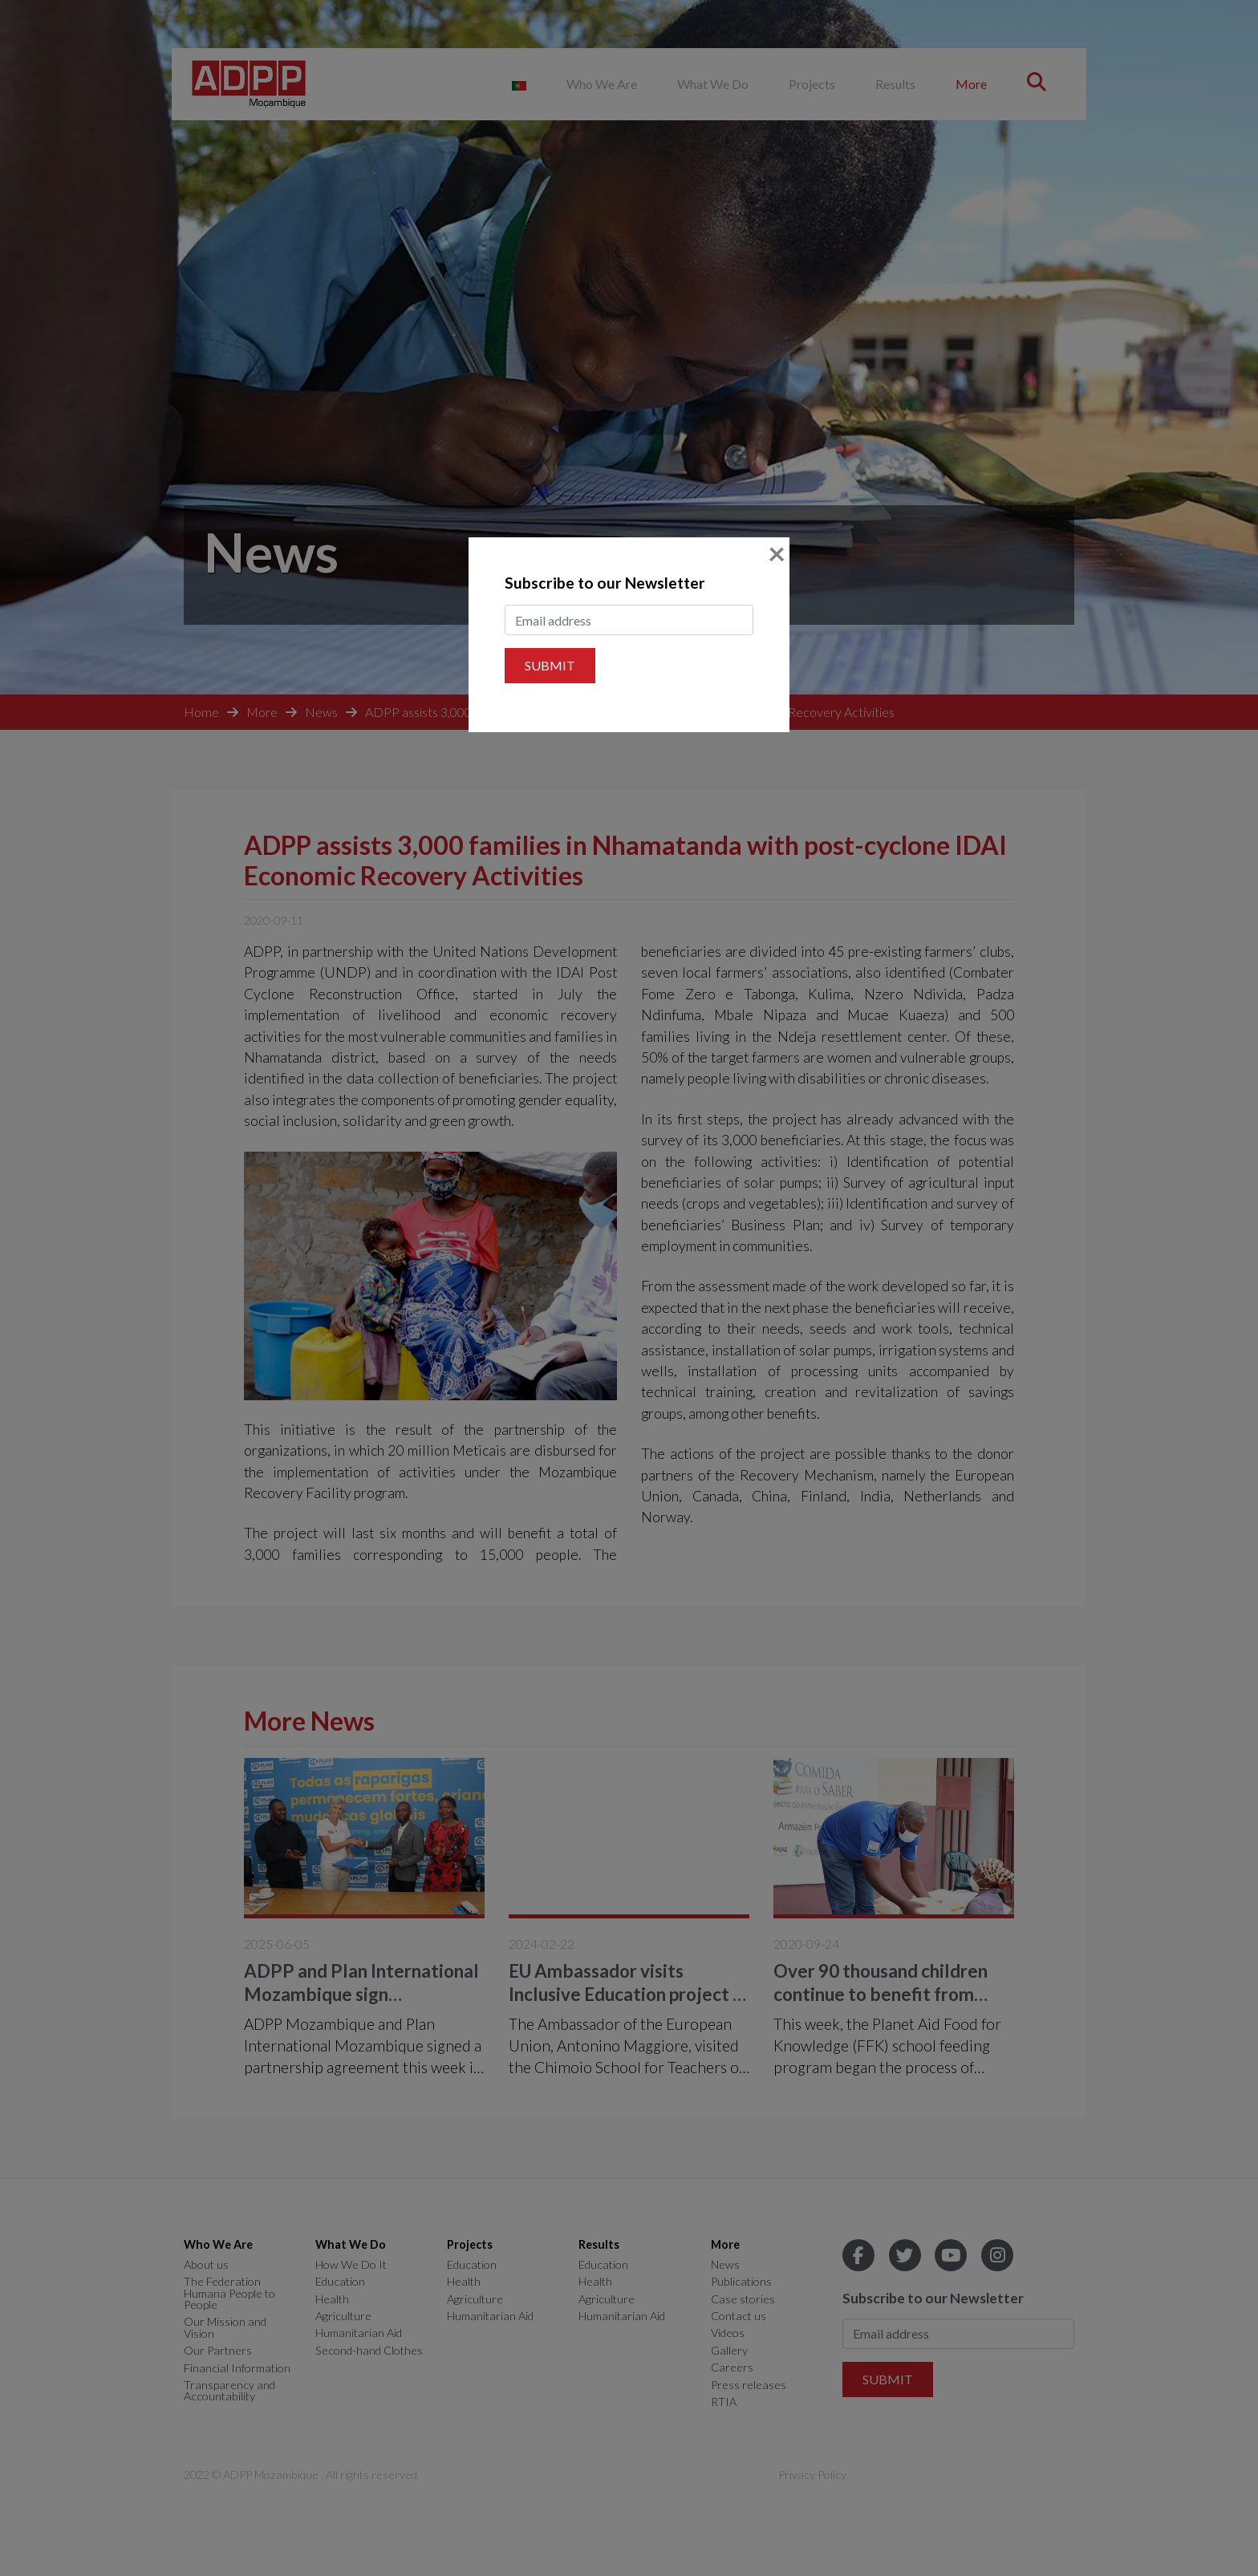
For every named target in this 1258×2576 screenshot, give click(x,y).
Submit (550, 665)
